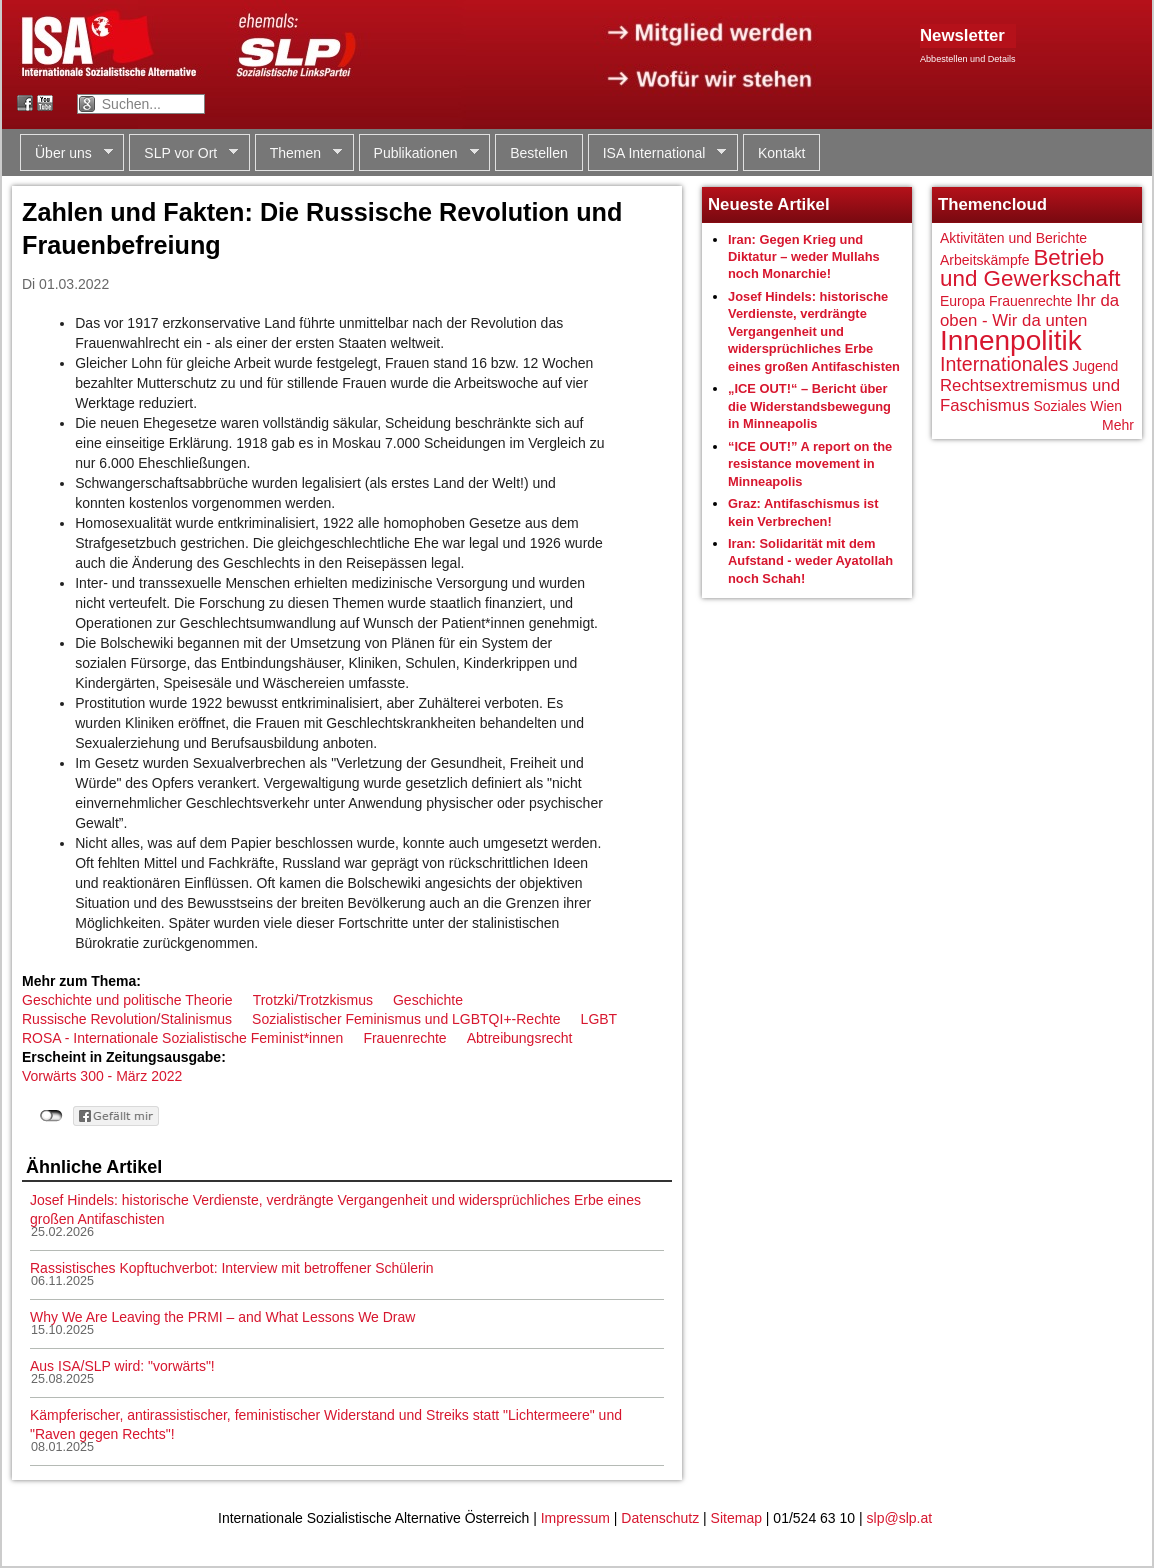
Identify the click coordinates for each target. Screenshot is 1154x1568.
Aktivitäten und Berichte (1013, 238)
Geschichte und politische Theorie (127, 1000)
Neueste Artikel (769, 204)
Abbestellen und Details (968, 59)
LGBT (599, 1019)
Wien (1106, 406)
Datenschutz (660, 1518)
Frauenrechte (404, 1038)
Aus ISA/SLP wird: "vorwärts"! (122, 1366)
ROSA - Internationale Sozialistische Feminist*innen (182, 1038)
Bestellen (539, 153)
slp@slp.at (900, 1518)
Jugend (1095, 366)
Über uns (66, 153)
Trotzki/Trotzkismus (313, 1000)
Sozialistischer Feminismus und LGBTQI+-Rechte (406, 1019)
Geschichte (428, 1000)
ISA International (657, 153)
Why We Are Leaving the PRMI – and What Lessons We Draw (222, 1317)
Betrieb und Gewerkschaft (1030, 268)
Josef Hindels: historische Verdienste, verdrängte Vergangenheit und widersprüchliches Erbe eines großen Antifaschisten (814, 331)
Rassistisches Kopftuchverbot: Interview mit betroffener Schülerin (232, 1268)
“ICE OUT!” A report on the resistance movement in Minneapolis (810, 464)
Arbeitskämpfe (984, 260)
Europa (962, 301)
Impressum (575, 1518)
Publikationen (419, 153)
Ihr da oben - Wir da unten (1029, 310)
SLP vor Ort (183, 153)
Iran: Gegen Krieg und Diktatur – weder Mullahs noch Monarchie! (804, 257)
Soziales (1059, 406)
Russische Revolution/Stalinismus (127, 1019)
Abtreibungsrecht (520, 1038)
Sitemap (736, 1518)
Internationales (1004, 364)
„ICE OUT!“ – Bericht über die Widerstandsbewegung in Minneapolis (809, 406)
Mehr (1118, 425)
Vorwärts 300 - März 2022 (102, 1076)
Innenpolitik (1011, 340)
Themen (298, 153)
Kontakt (781, 153)
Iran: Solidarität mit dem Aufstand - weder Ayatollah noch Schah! (810, 561)
